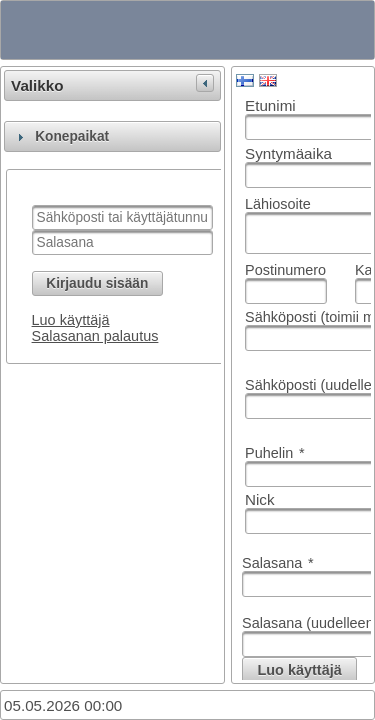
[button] (97, 283)
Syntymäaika (288, 153)
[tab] (112, 136)
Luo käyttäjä (71, 320)
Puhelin (275, 453)
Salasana (278, 563)
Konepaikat (72, 136)
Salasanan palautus (95, 336)
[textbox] (122, 217)
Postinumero (285, 270)
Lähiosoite (278, 204)
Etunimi (270, 105)
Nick (260, 499)
